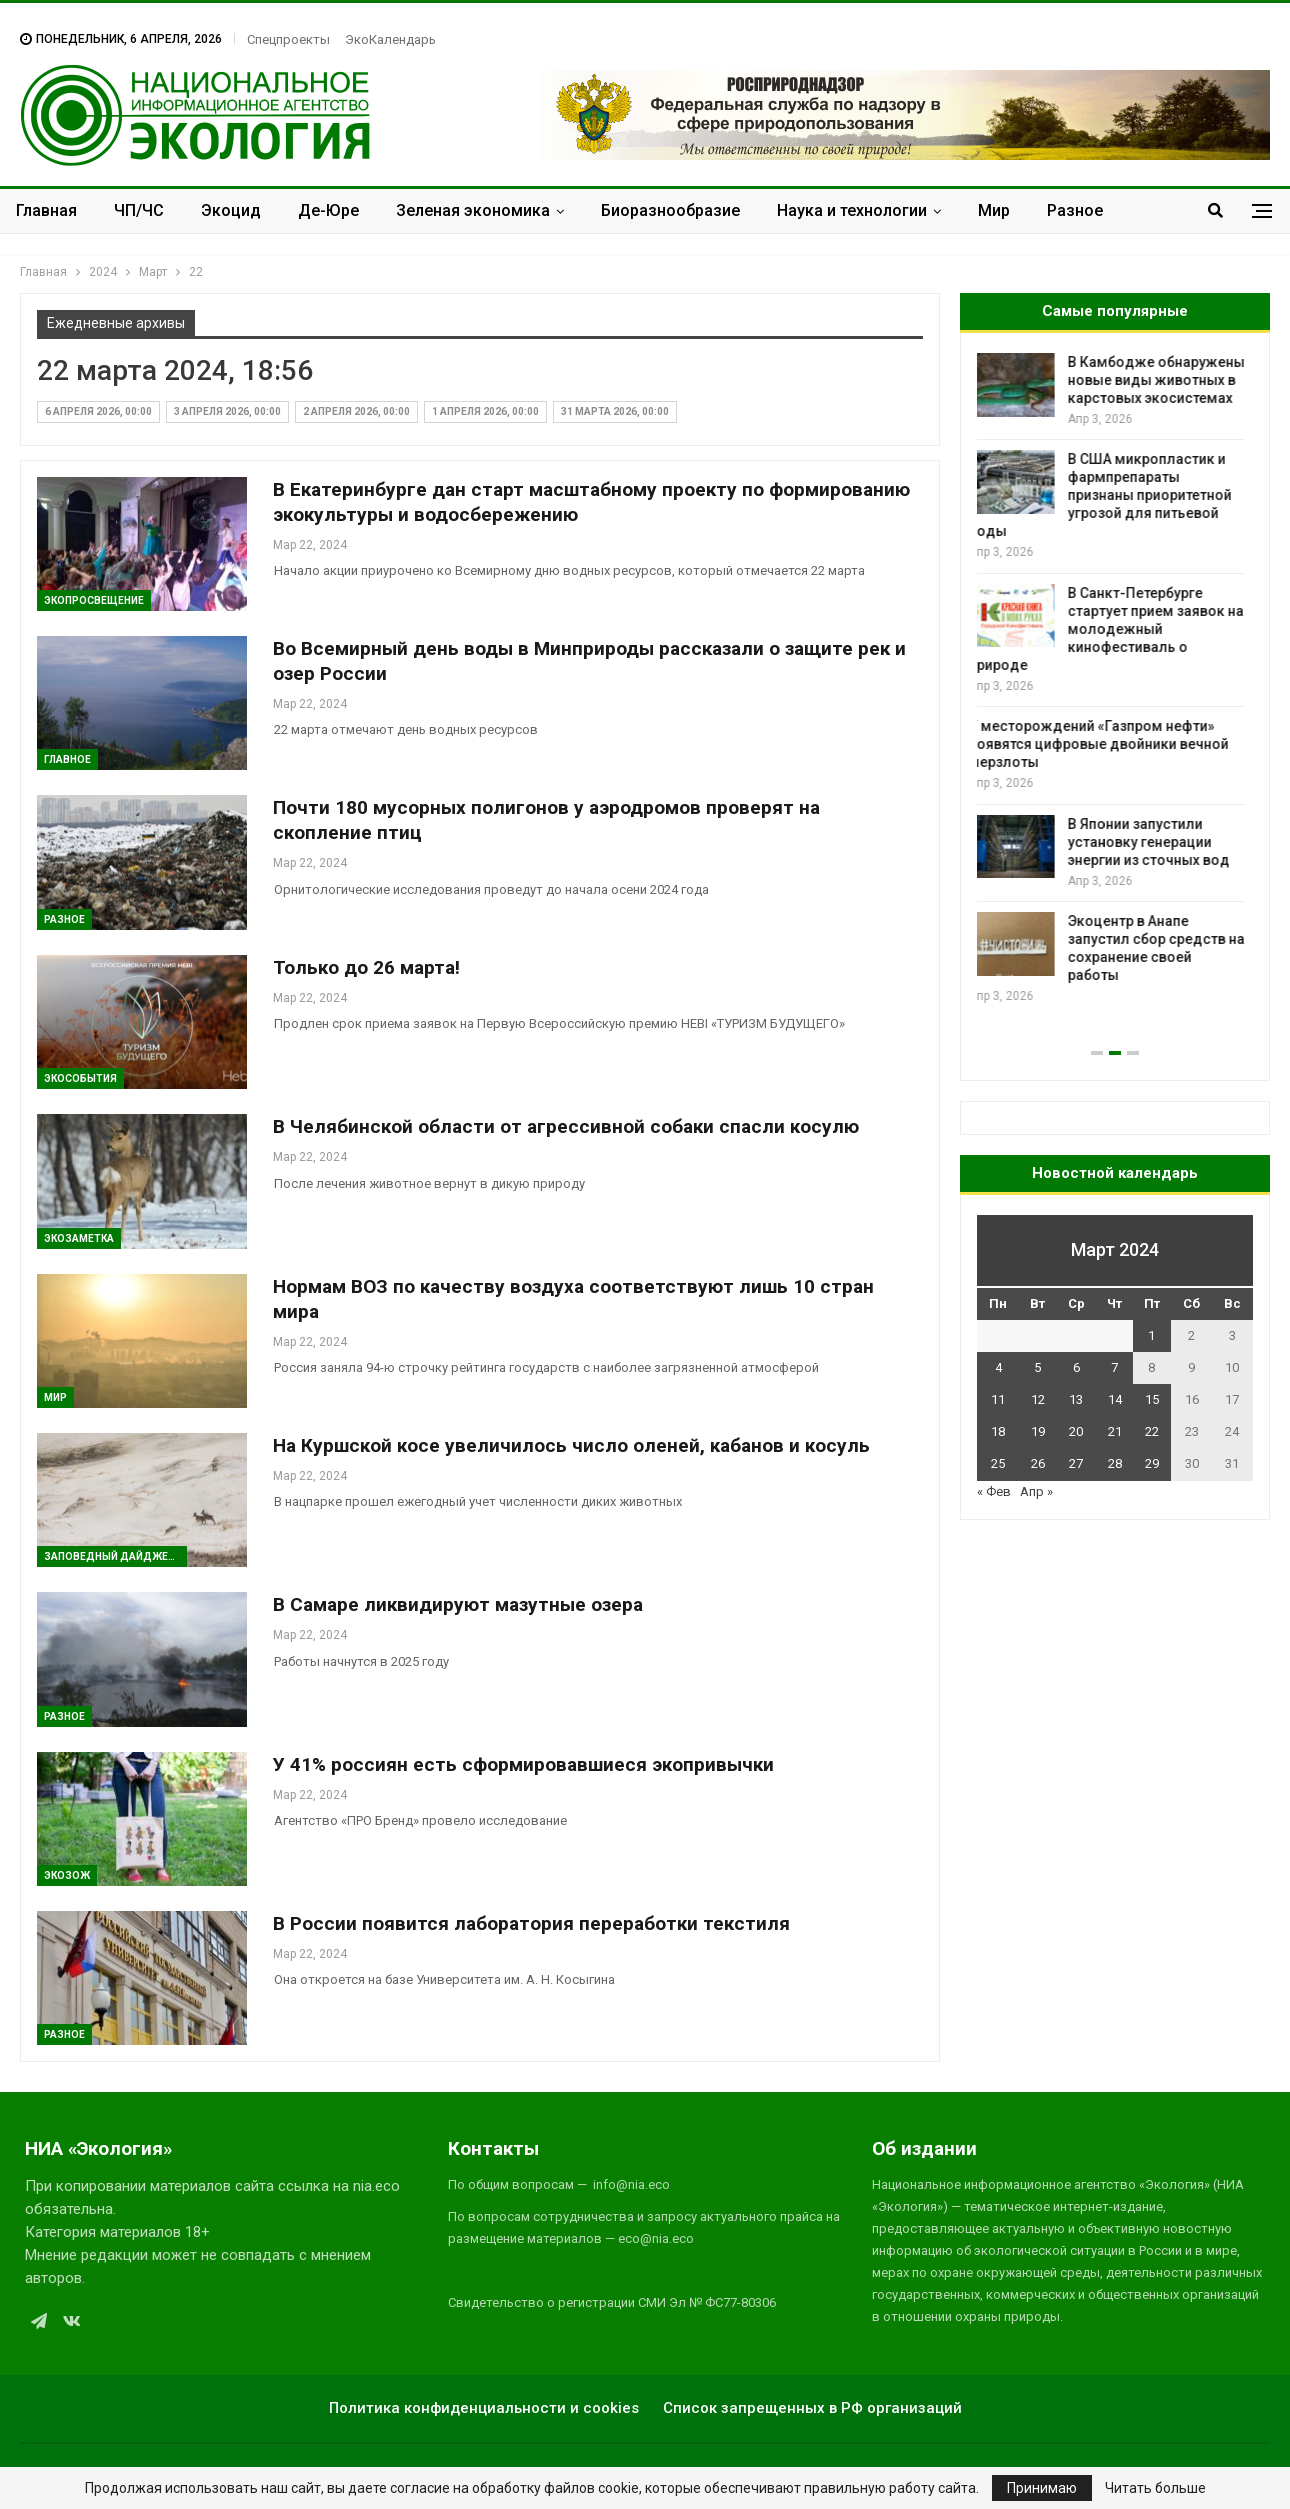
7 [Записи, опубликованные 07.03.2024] (1114, 1367)
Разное (1075, 210)
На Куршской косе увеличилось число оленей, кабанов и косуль (571, 1445)
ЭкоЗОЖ (67, 1875)
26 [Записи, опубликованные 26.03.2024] (1038, 1463)
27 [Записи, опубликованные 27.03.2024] (1076, 1463)
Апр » (1036, 1491)
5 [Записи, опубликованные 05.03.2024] (1037, 1367)
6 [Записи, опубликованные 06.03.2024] (1076, 1367)
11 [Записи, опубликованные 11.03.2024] (998, 1399)
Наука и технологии (852, 210)
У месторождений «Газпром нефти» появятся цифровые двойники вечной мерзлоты (1107, 744)
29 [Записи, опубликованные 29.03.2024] (1152, 1463)
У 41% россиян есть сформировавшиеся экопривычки (523, 1764)
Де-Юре (328, 210)
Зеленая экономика (473, 210)
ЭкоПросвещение (94, 600)
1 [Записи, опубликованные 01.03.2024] (1151, 1335)
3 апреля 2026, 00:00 (227, 411)
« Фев (994, 1491)
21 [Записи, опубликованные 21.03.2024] (1115, 1431)
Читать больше (1155, 2488)
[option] (1115, 679)
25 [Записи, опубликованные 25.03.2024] (998, 1463)
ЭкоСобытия (80, 1078)
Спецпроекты (288, 39)
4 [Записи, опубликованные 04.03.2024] (998, 1367)
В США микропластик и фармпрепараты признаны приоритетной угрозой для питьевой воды (1108, 495)
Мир (994, 210)
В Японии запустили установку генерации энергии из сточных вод (1157, 842)
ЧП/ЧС (139, 210)
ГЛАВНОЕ (67, 759)
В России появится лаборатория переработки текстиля (531, 1923)
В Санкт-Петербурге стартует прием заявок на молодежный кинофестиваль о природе (1114, 629)
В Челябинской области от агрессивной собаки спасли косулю (566, 1126)
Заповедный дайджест (113, 1556)
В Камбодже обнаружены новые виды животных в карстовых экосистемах (1164, 380)
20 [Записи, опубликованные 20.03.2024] (1076, 1431)
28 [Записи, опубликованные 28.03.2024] (1115, 1463)
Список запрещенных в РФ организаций (812, 2408)
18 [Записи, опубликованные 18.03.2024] (998, 1431)
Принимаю (1042, 2488)
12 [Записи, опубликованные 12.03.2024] (1038, 1399)
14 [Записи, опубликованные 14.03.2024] (1115, 1399)
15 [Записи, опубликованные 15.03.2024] (1152, 1399)
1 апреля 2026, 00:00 (485, 411)
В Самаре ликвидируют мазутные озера (458, 1604)
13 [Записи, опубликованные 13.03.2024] (1076, 1399)
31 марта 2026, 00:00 (615, 411)
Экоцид (231, 210)
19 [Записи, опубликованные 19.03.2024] (1038, 1431)
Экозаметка (79, 1238)
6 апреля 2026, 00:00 (98, 411)
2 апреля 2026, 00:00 (356, 411)
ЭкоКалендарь (390, 39)
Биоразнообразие (670, 210)
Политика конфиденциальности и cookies (484, 2408)
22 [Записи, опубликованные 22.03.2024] (1152, 1431)
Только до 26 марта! (366, 967)
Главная (46, 210)
